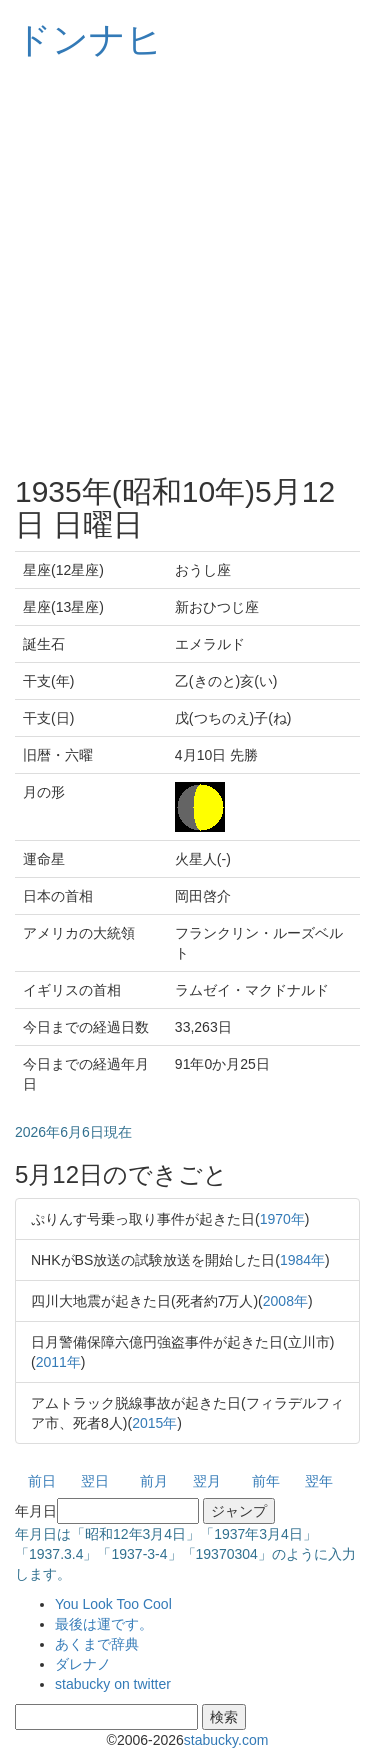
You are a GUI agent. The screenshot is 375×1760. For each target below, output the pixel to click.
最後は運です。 (104, 1624)
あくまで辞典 (97, 1644)
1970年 (282, 1219)
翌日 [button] (95, 1481)
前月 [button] (154, 1481)
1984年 (302, 1260)
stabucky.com (226, 1740)
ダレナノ (83, 1664)
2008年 (285, 1301)
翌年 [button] (319, 1481)
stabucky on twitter (113, 1684)
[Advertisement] (187, 267)
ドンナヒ (89, 39)
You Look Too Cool (113, 1604)
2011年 (58, 1362)
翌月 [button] (207, 1481)
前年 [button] (266, 1481)
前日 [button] (42, 1481)
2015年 (154, 1423)
